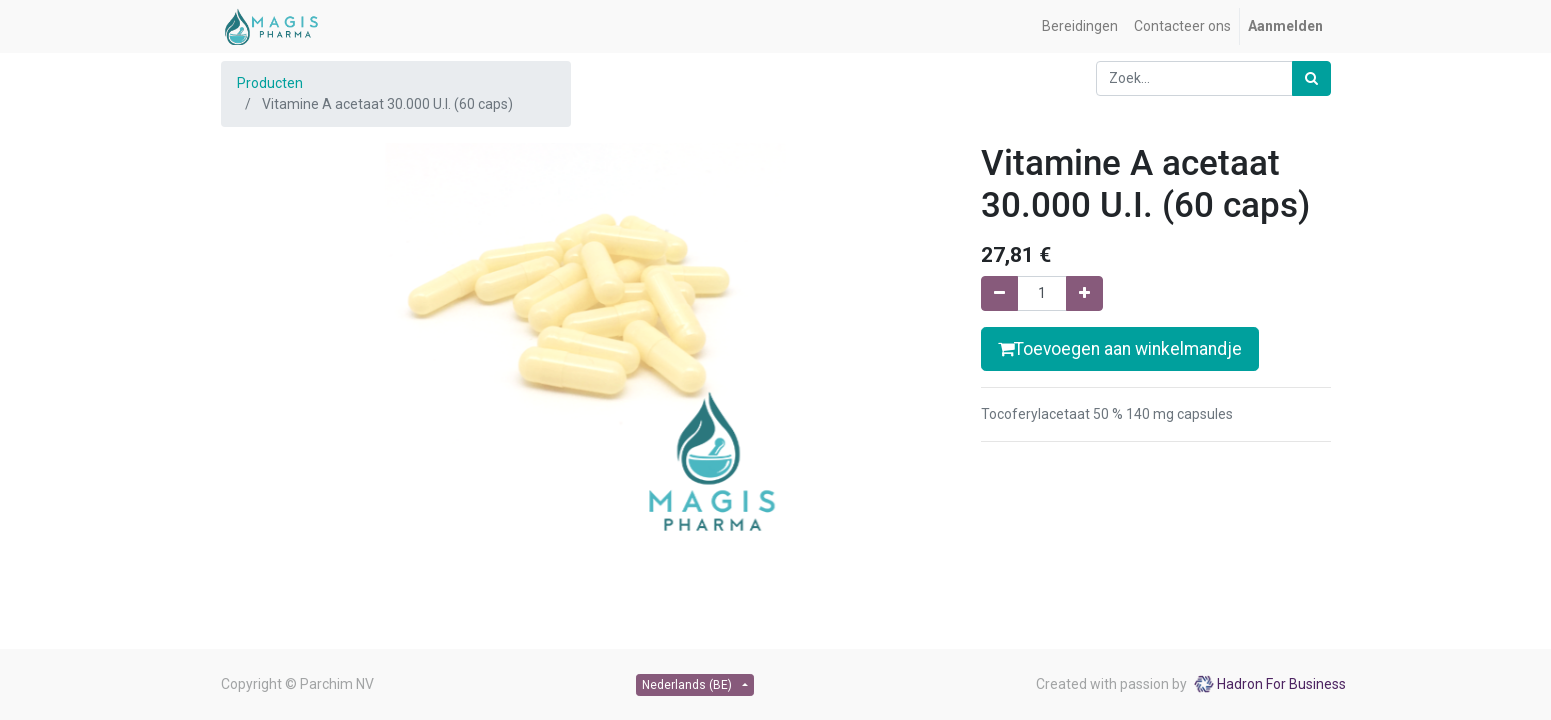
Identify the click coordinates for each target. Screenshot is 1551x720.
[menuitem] (1080, 26)
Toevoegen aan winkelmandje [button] (1120, 349)
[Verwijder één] (999, 293)
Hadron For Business (1281, 684)
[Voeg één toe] (1084, 293)
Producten (270, 83)
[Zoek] (1311, 78)
